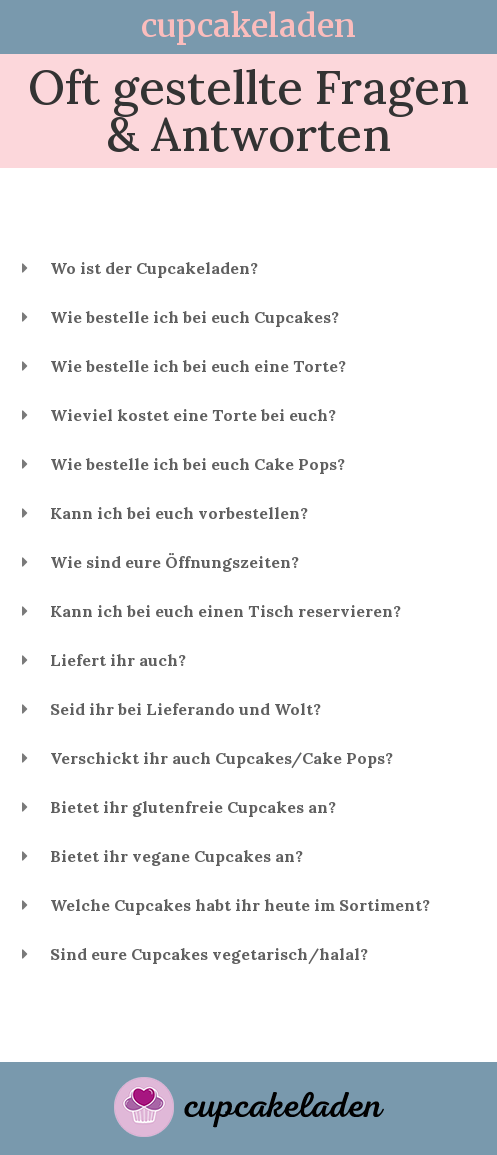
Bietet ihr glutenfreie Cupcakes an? (193, 807)
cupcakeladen (248, 26)
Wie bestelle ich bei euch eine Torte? (198, 366)
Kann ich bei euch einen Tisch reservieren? (225, 611)
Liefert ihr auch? (118, 660)
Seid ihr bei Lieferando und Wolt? (185, 709)
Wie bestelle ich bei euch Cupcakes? (194, 317)
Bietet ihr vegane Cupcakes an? (176, 856)
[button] (248, 268)
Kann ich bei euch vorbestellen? (179, 513)
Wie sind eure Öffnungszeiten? (174, 562)
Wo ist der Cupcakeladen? (154, 268)
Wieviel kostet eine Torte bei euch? (193, 415)
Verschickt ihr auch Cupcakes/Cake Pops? (221, 758)
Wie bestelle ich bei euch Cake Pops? (197, 464)
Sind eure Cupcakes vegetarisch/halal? (209, 954)
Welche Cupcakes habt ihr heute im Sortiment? (240, 905)
